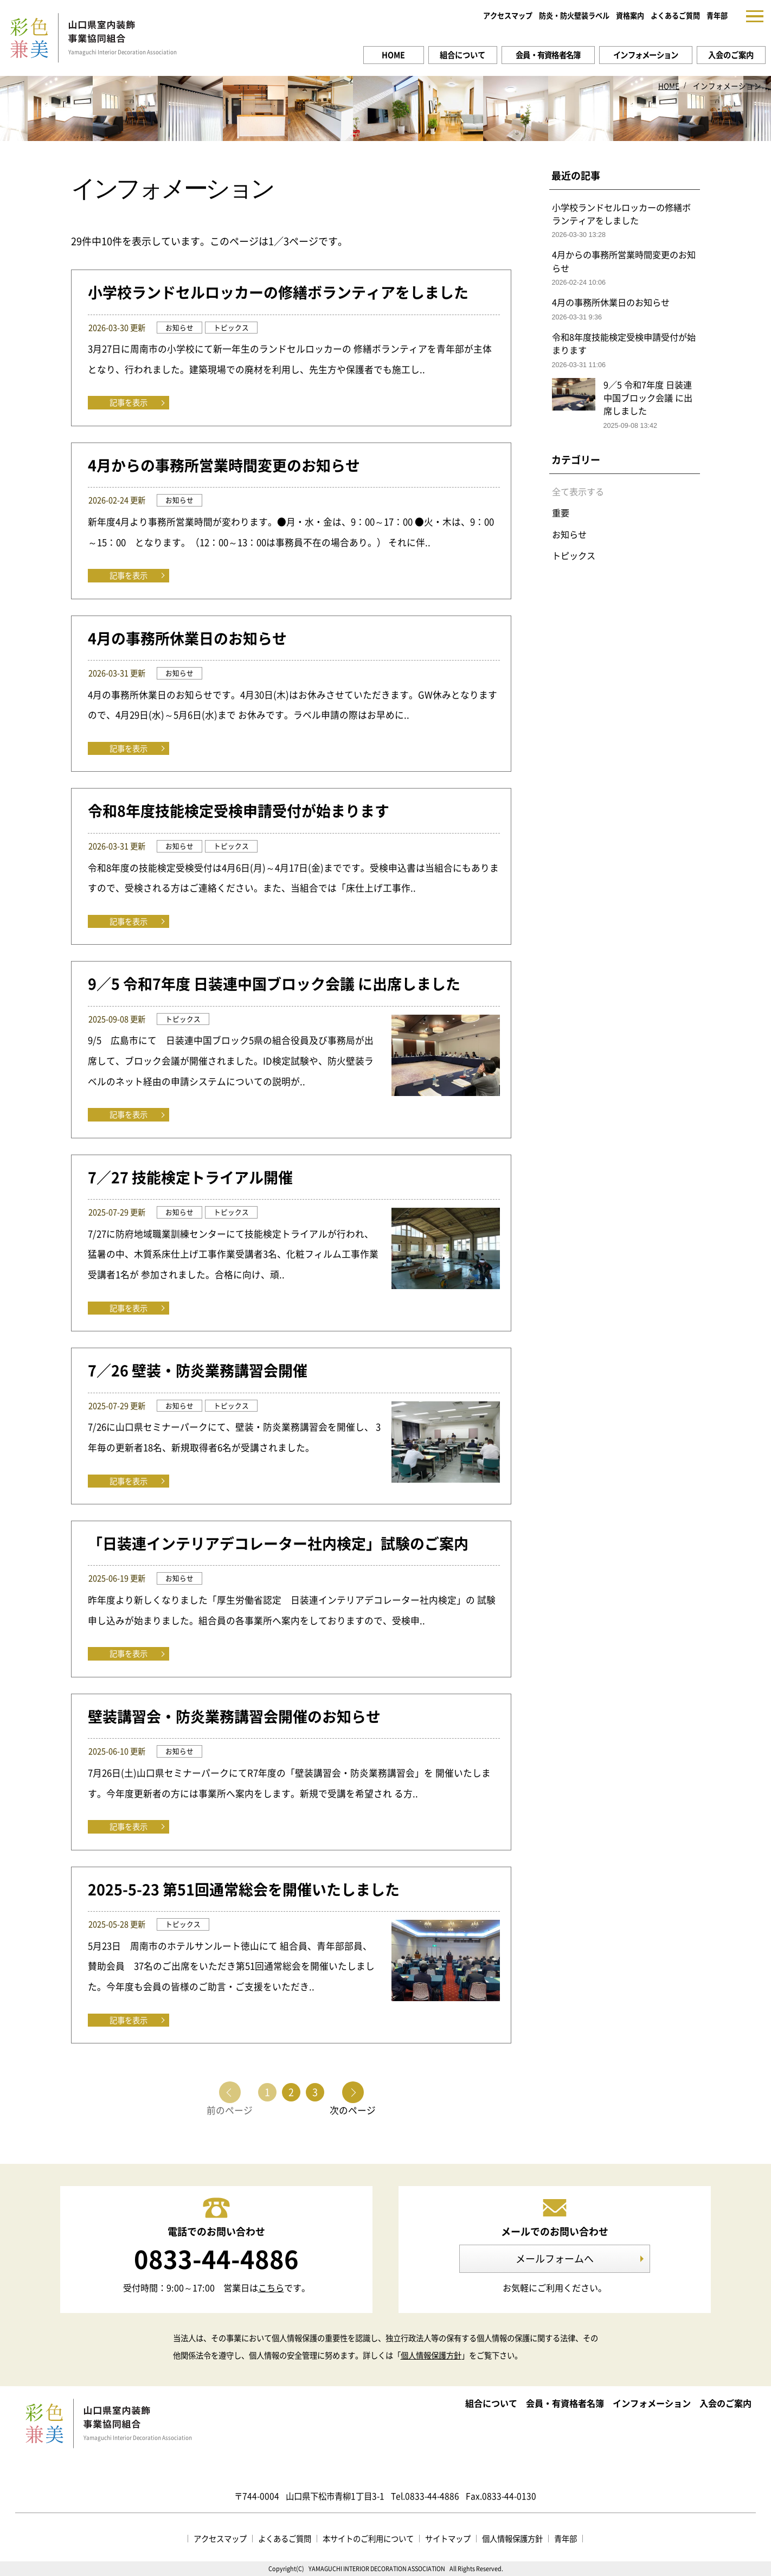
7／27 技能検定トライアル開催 (190, 1177)
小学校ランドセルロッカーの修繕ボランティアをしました (278, 292)
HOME (393, 55)
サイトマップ (448, 2539)
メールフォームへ (555, 2258)
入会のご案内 (731, 55)
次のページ (353, 2109)
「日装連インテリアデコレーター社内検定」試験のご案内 (278, 1543)
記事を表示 (128, 402)
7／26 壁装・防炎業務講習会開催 (197, 1370)
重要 (560, 512)
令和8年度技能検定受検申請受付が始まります (238, 811)
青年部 (717, 15)
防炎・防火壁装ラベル (574, 15)
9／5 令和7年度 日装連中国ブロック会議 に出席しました (274, 984)
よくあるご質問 (675, 15)
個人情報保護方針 (431, 2355)
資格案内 (630, 15)
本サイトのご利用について (368, 2539)
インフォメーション (645, 55)
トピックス (573, 555)
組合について (462, 55)
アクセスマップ (507, 15)
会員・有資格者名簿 (548, 55)
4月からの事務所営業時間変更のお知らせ (224, 465)
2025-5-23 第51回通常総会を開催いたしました (244, 1889)
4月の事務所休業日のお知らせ (187, 638)
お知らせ (569, 534)
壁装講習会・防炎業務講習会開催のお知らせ (234, 1716)
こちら (271, 2287)
